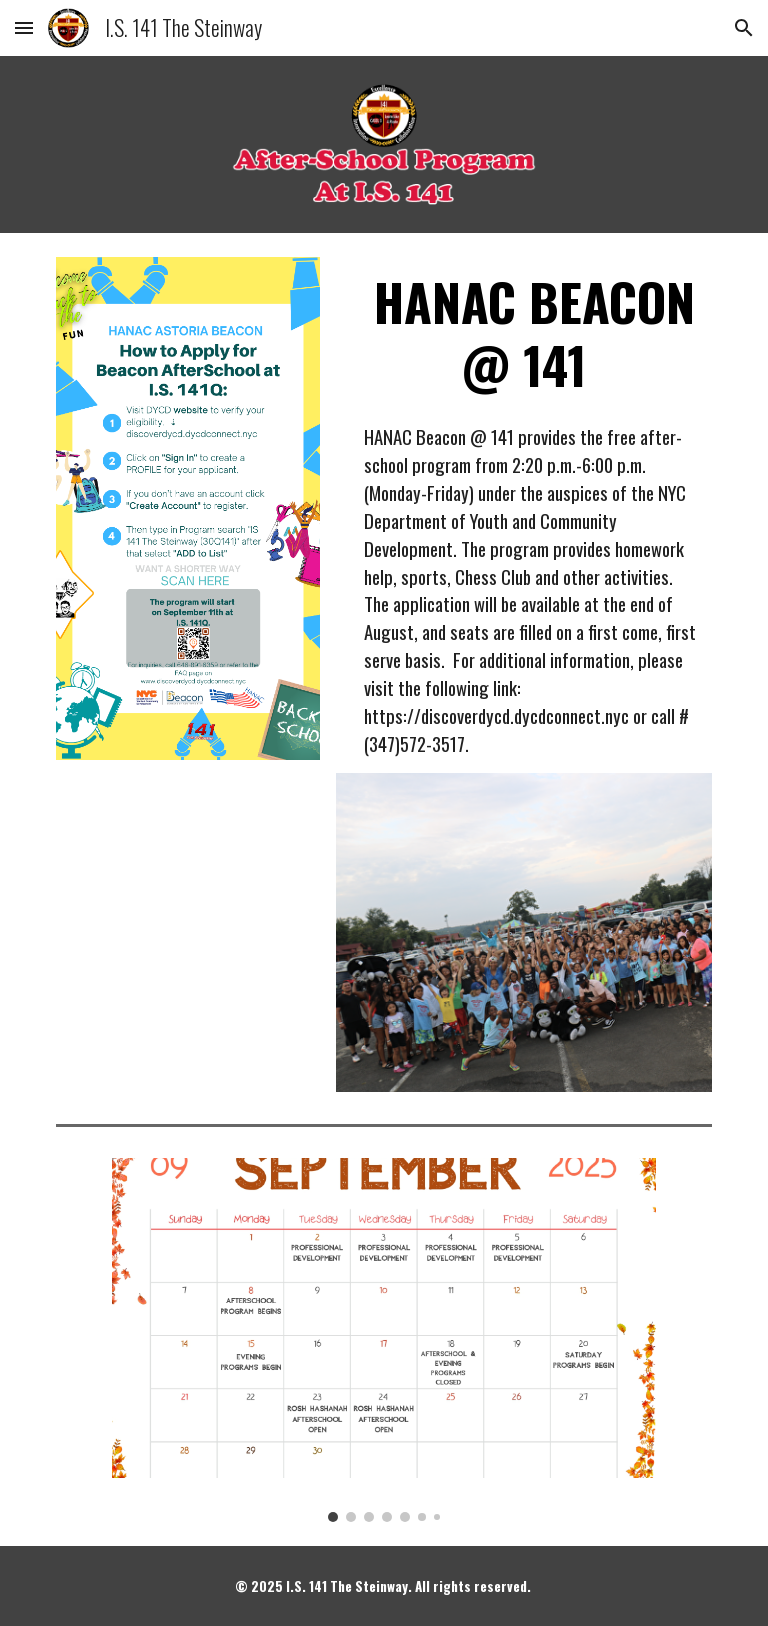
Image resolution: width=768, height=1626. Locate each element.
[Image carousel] (383, 1340)
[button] (24, 27)
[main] (523, 333)
